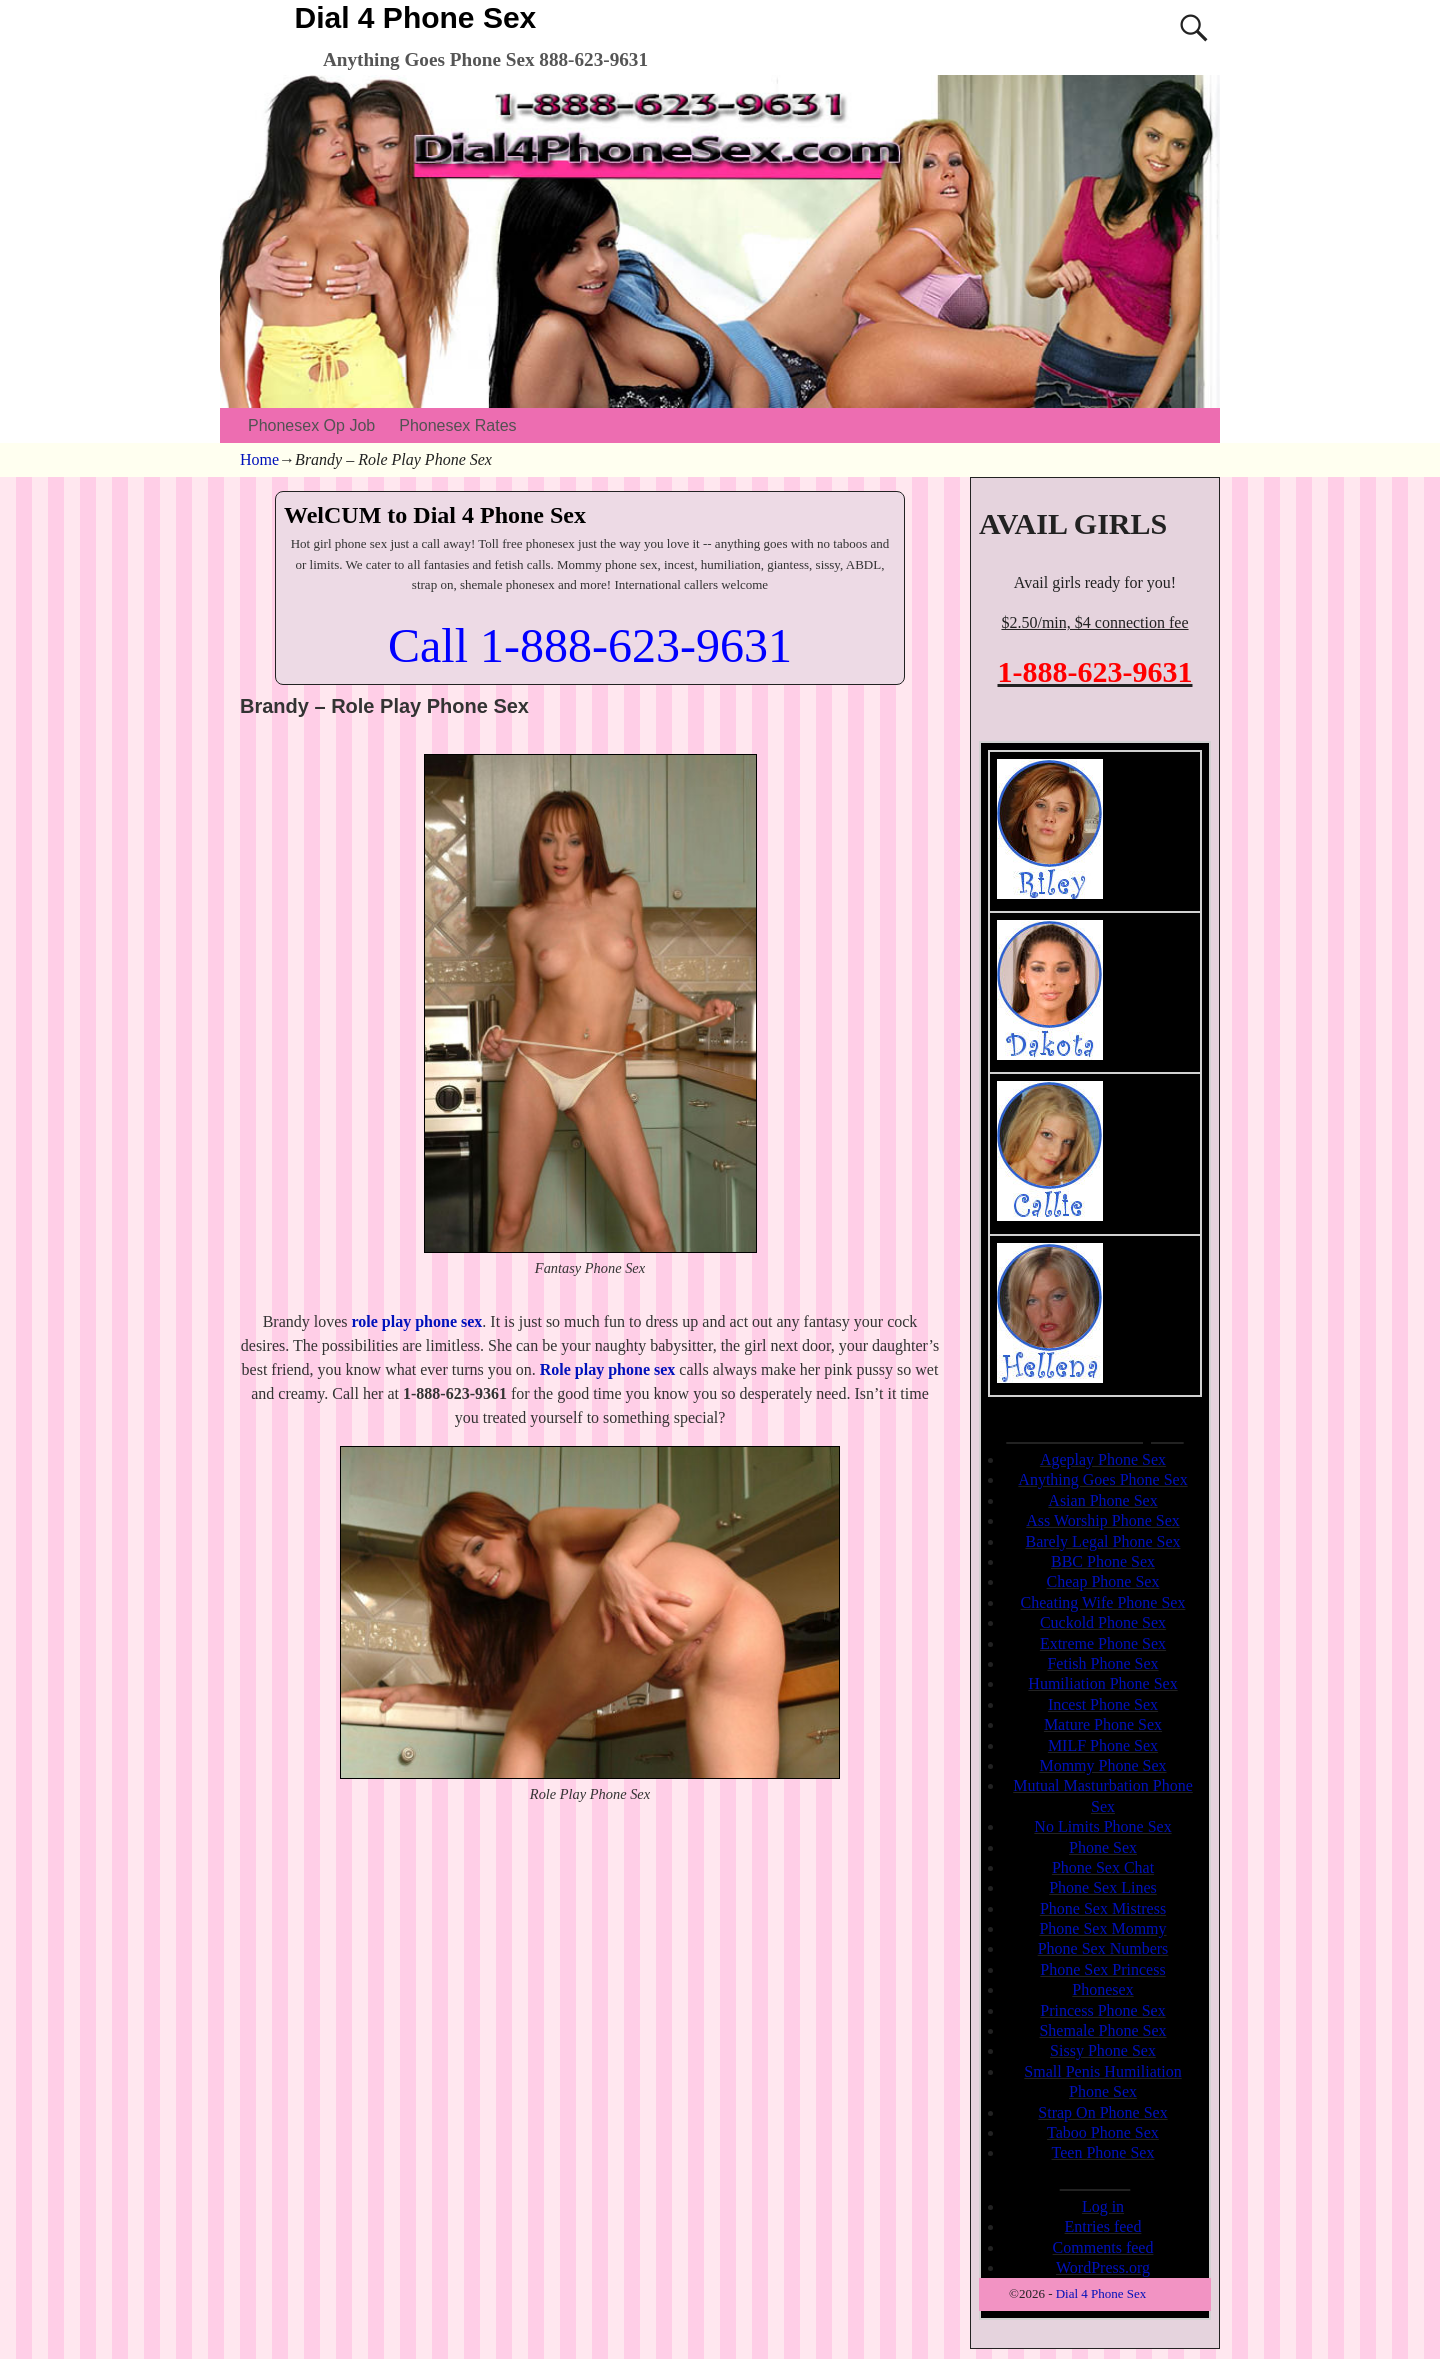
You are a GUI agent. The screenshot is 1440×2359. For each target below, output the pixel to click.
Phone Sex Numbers (1103, 1948)
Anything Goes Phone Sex (1102, 1479)
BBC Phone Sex (1103, 1561)
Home (259, 459)
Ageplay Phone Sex (1103, 1459)
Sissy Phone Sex (1103, 2050)
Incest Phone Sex (1103, 1704)
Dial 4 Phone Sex (416, 17)
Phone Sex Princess (1102, 1969)
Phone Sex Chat (1103, 1867)
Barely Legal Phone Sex (1102, 1541)
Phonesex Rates (457, 425)
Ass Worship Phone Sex (1103, 1520)
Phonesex (1102, 1989)
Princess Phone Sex (1102, 2010)
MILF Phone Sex (1103, 1745)
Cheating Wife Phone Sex (1103, 1602)
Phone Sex (1103, 1847)
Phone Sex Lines (1103, 1887)
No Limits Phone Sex (1102, 1826)
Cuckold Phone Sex (1103, 1622)
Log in (1103, 2206)
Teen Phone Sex (1103, 2152)
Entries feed (1103, 2226)
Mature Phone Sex (1103, 1724)
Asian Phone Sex (1102, 1500)
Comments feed (1103, 2247)
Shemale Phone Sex (1102, 2030)
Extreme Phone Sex (1103, 1643)
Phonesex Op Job (311, 425)
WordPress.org (1103, 2267)
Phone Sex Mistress (1103, 1908)
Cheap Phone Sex (1103, 1581)
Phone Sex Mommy (1102, 1928)
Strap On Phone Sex (1102, 2112)
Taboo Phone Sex (1103, 2132)
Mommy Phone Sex (1102, 1765)
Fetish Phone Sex (1102, 1663)
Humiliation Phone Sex (1102, 1683)
